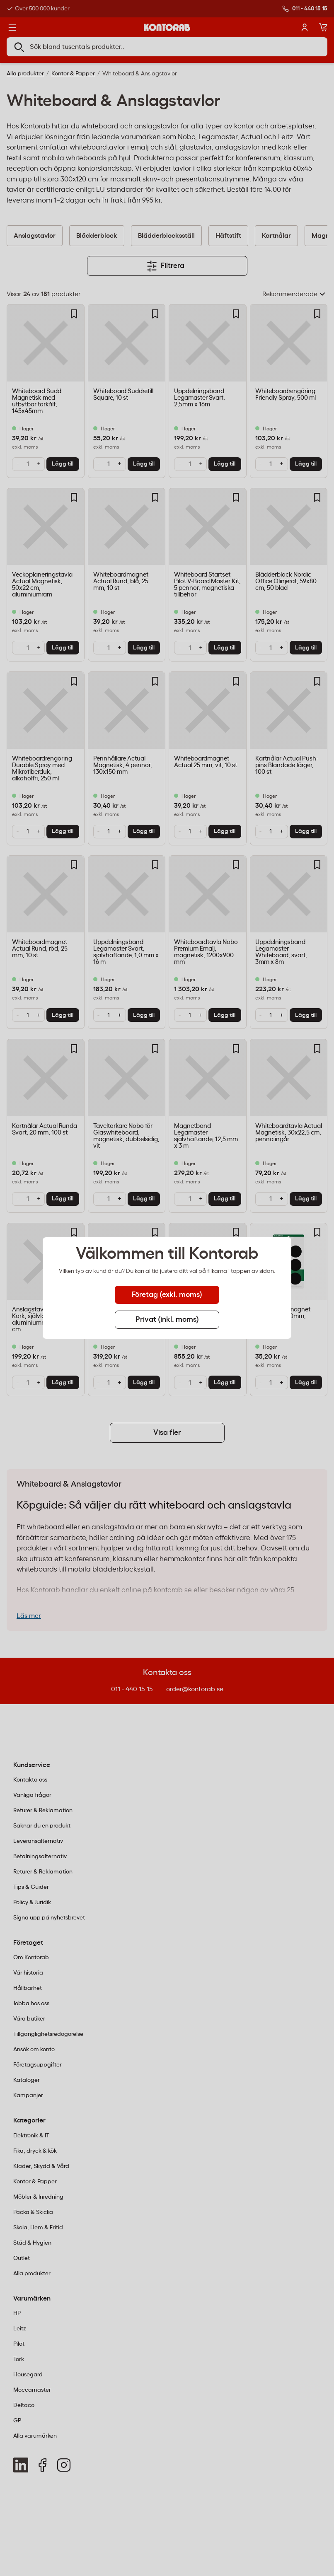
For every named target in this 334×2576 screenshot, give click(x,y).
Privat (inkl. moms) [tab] (167, 1319)
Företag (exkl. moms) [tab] (167, 1295)
